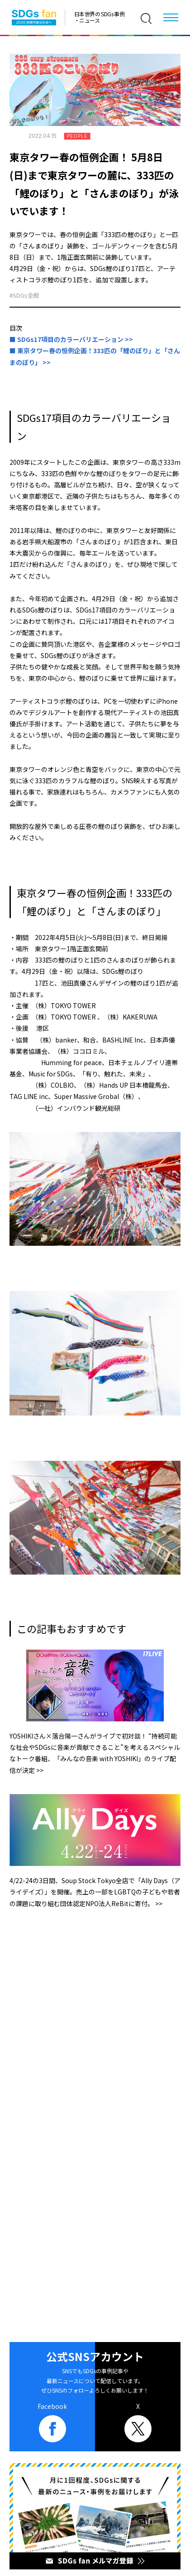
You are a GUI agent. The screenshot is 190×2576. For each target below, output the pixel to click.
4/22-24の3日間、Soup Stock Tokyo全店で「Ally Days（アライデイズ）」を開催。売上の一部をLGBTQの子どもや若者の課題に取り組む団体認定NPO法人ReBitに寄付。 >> (95, 1891)
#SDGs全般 (24, 295)
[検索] (146, 18)
